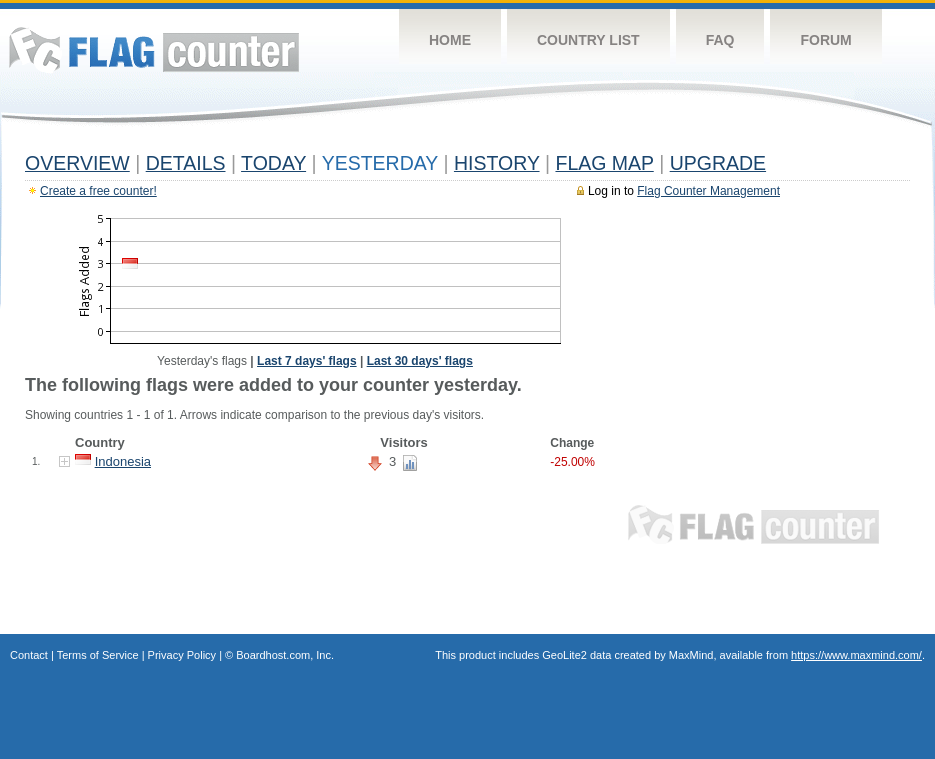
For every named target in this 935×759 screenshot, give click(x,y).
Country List (588, 40)
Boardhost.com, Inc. (285, 655)
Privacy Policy (182, 655)
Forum (825, 40)
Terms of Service (98, 655)
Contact (29, 655)
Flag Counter (154, 49)
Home (450, 40)
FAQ (720, 40)
